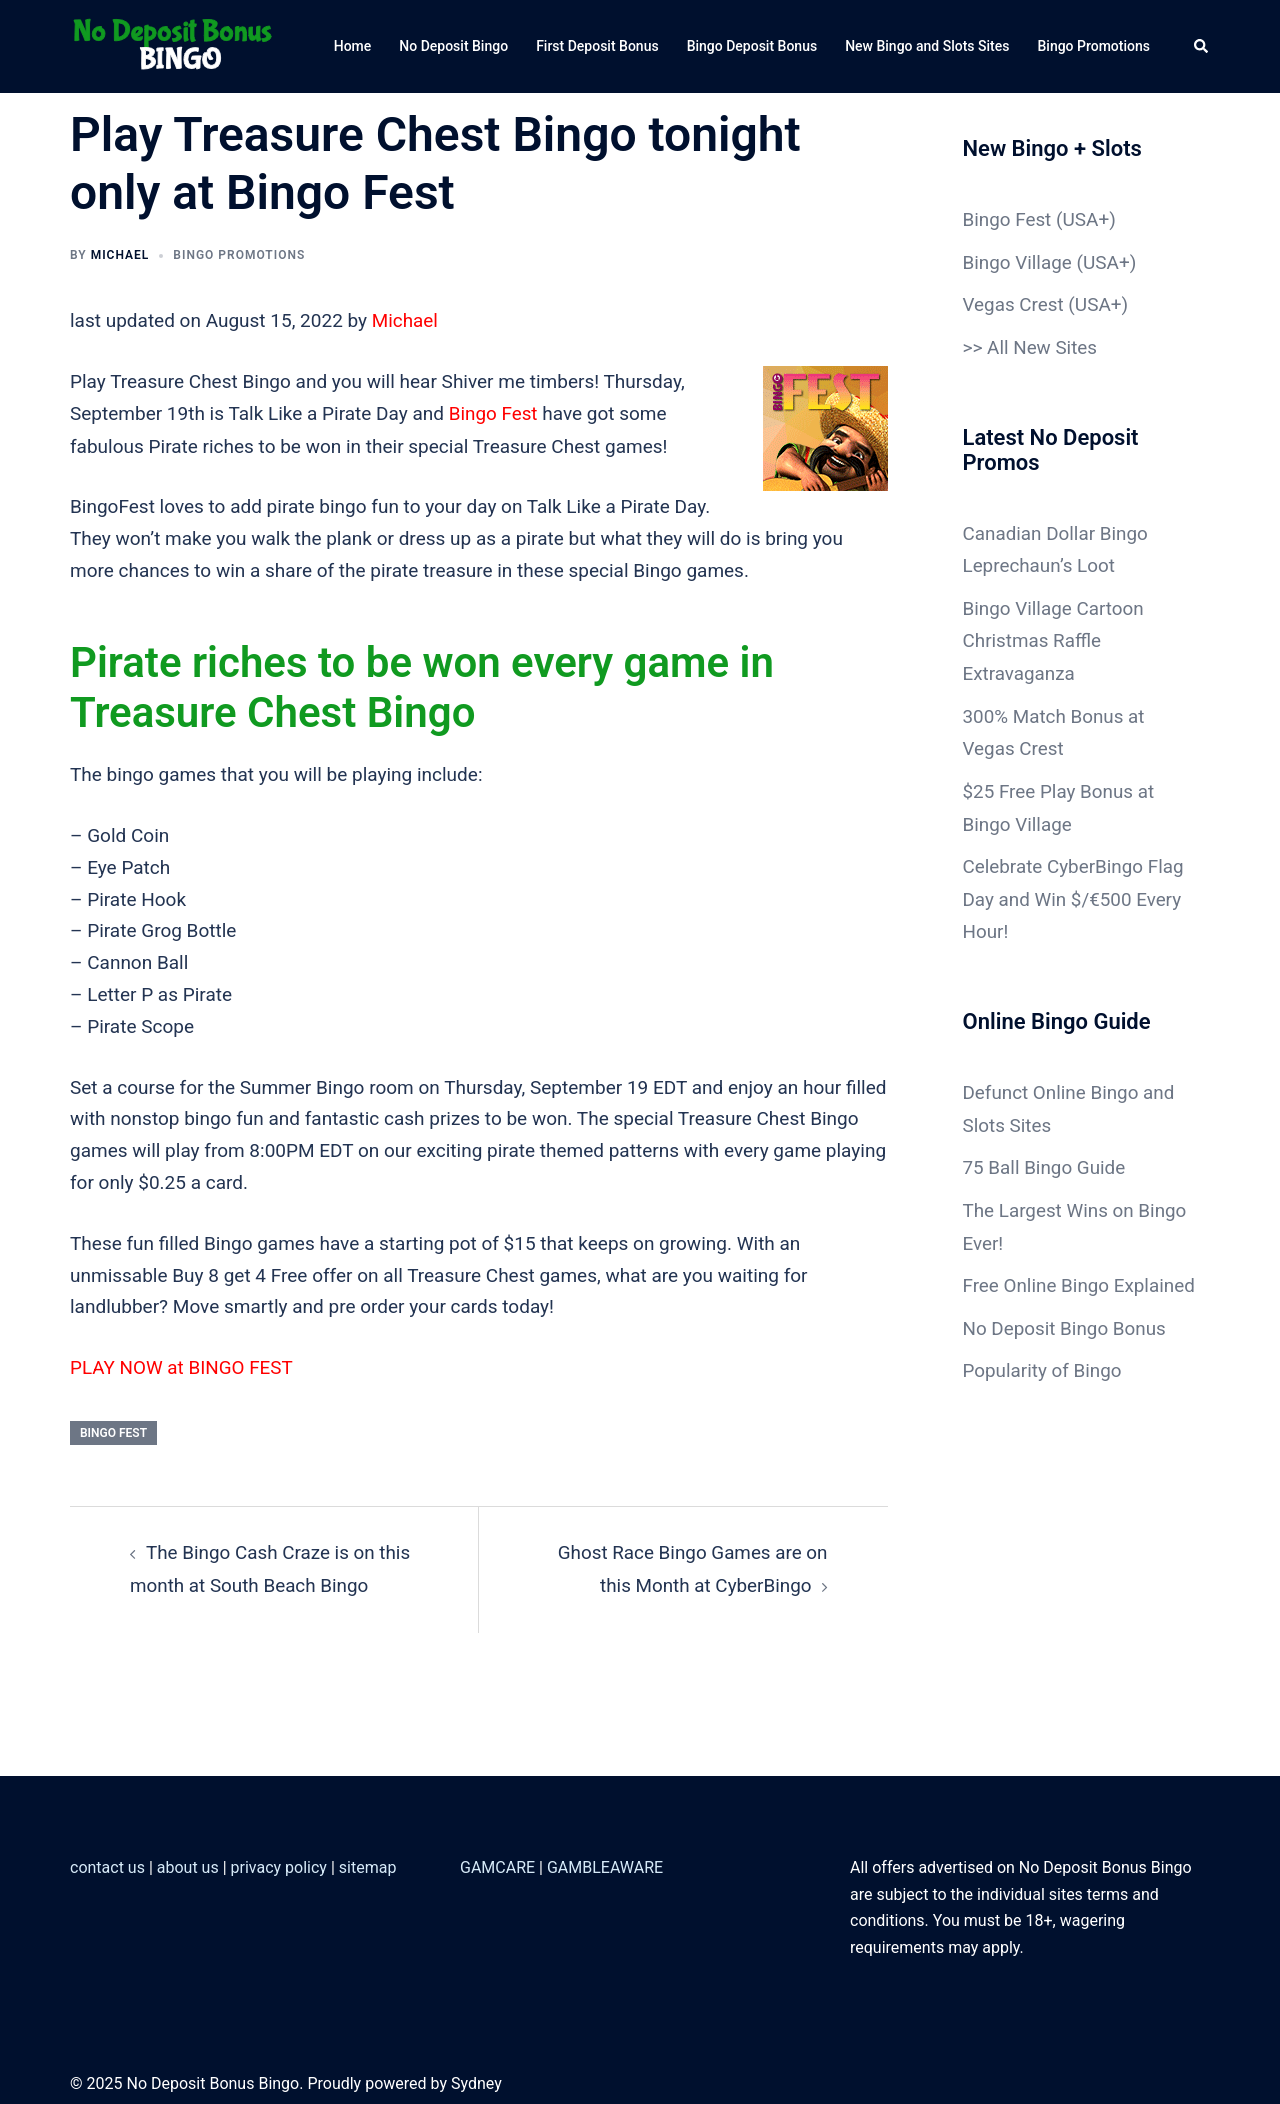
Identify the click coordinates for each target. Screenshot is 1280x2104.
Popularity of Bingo (1043, 1386)
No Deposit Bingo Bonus (1065, 1344)
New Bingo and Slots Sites (927, 46)
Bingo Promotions (1093, 46)
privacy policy (279, 1863)
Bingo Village (1018, 261)
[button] (1202, 46)
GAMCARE (497, 1863)
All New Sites (1042, 345)
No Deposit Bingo (453, 46)
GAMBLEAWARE (605, 1863)
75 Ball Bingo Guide (1045, 1154)
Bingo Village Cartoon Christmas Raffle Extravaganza (1054, 635)
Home (353, 46)
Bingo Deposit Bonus (752, 46)
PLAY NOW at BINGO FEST (182, 1365)
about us (188, 1863)
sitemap (368, 1863)
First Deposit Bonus (597, 46)
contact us (107, 1863)
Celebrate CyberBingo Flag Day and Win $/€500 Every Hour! (1074, 889)
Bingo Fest (494, 413)
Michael (120, 255)
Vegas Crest (1014, 303)
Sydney (476, 2080)
